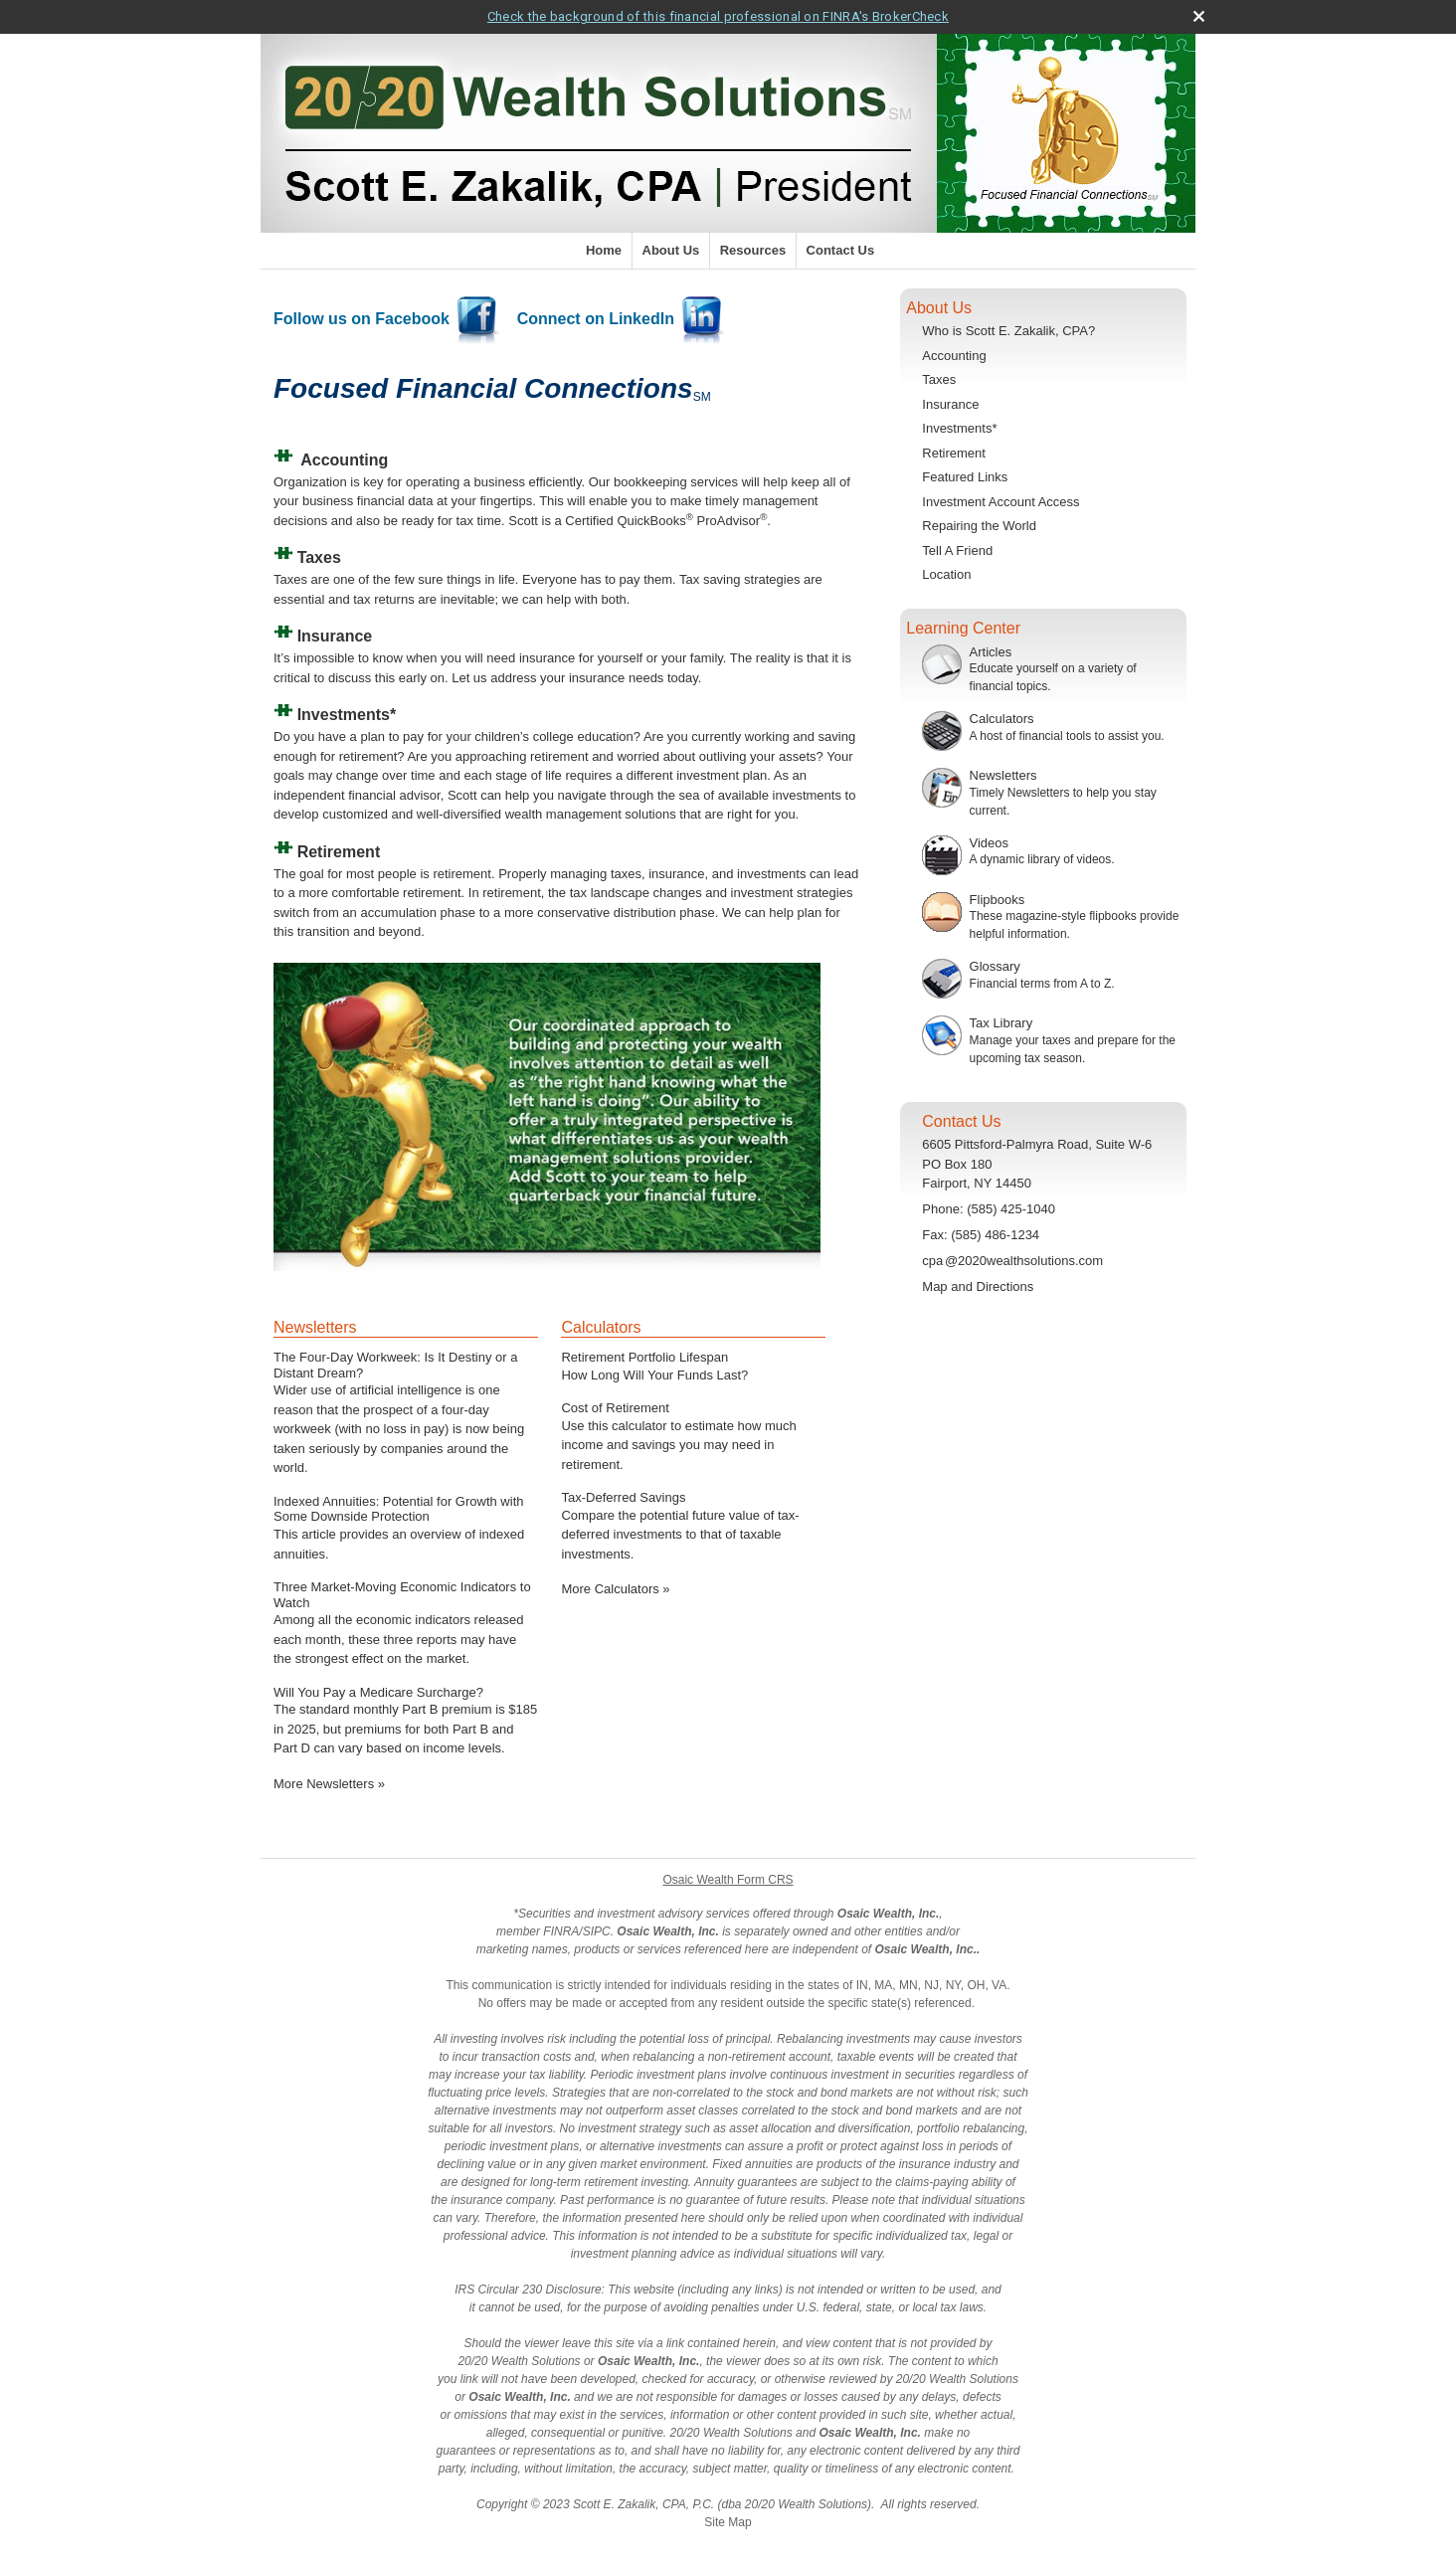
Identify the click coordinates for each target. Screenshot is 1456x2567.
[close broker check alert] (1198, 16)
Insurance (950, 404)
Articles (991, 651)
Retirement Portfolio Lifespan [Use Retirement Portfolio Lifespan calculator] (644, 1357)
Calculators (1002, 718)
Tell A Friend (957, 550)
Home (604, 250)
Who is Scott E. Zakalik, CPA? (1008, 330)
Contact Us (841, 250)
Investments (343, 714)
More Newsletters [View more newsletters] (329, 1783)
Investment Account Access (1000, 501)
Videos (989, 842)
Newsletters (1003, 775)
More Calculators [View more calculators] (615, 1588)
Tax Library (1001, 1022)
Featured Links (964, 476)
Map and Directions (977, 1286)
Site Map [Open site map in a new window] (727, 2522)
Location (946, 574)
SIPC (597, 1931)
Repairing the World (979, 525)
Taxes (939, 379)
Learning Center (963, 628)
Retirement (954, 453)
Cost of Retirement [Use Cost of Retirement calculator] (614, 1407)
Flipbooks (997, 899)
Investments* (959, 428)
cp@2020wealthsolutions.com (1012, 1260)
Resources (753, 250)
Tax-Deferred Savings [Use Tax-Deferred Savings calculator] (623, 1497)
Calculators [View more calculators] (600, 1327)
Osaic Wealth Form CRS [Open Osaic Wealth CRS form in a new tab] (727, 1880)
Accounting (344, 460)
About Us (671, 250)
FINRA (561, 1931)
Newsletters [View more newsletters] (315, 1327)
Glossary (995, 966)
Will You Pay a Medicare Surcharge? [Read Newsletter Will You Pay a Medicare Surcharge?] (378, 1692)
